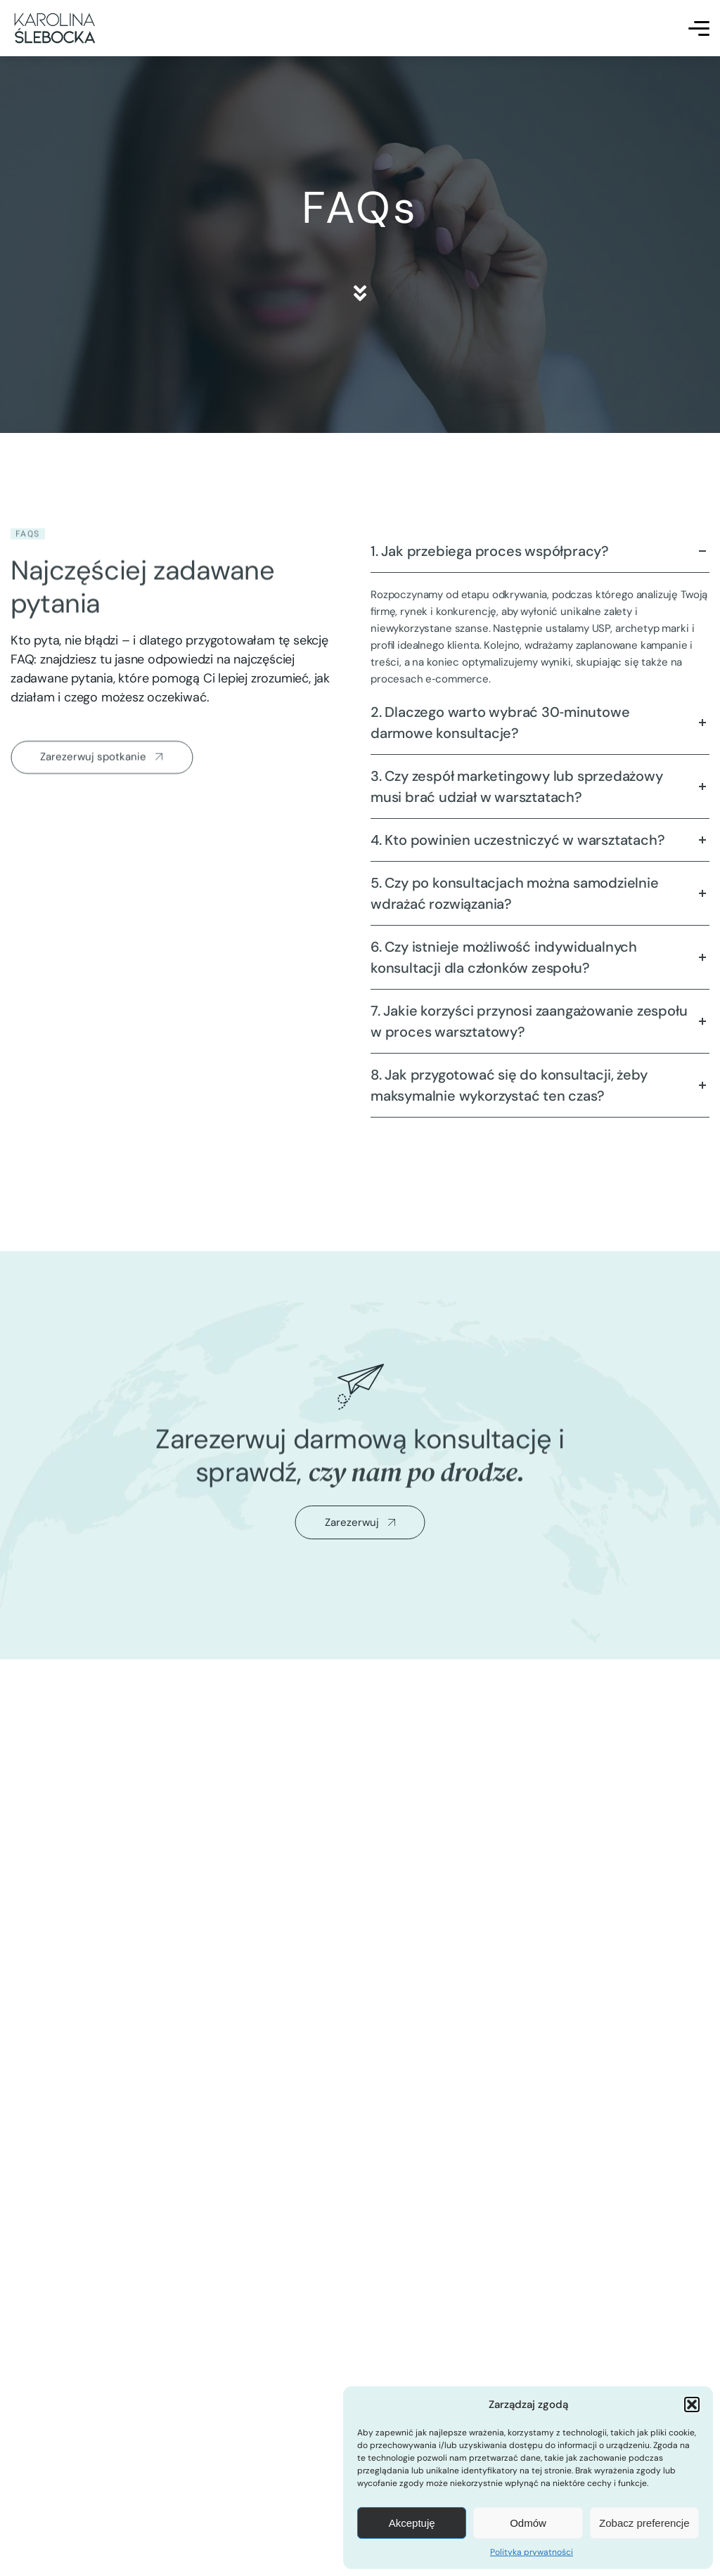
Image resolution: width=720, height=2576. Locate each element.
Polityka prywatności (531, 2552)
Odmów (528, 2523)
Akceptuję (412, 2523)
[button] (692, 2404)
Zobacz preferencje (644, 2523)
